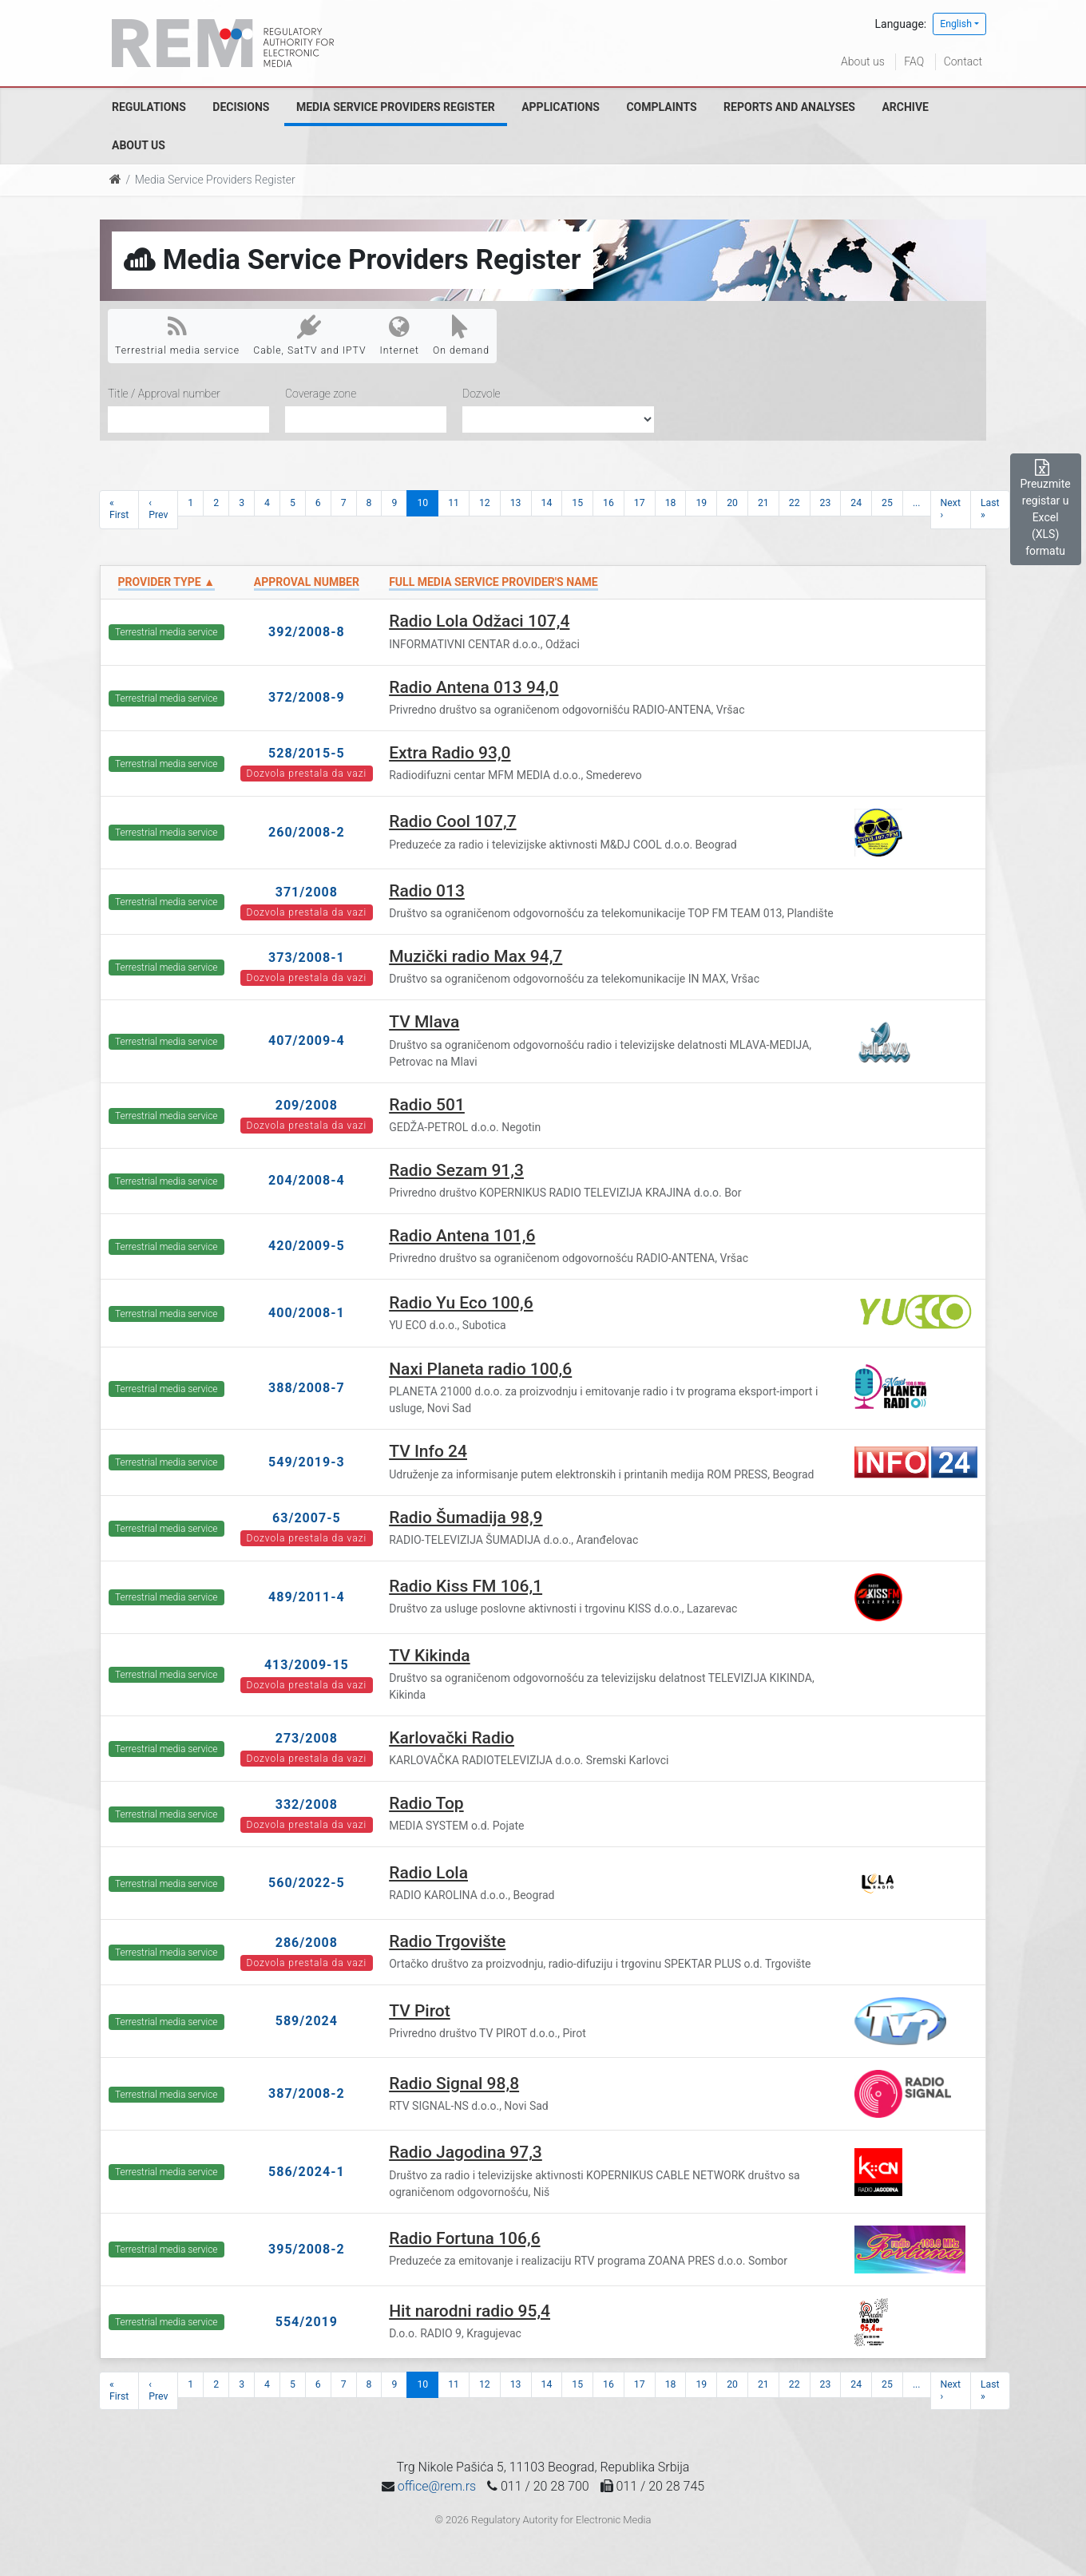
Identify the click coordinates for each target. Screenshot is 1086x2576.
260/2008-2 (306, 832)
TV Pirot (419, 2010)
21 (763, 502)
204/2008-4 (306, 1180)
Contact (963, 61)
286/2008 (306, 1942)
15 (577, 502)
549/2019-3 (306, 1462)
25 (887, 502)
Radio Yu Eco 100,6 (461, 1302)
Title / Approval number (164, 393)
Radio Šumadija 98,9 (465, 1517)
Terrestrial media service (177, 335)
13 (515, 502)
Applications (560, 107)
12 (484, 502)
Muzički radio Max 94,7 (475, 956)
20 (732, 502)
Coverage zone (320, 393)
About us (863, 61)
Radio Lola (428, 1872)
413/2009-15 (306, 1664)
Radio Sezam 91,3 (456, 1170)
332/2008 (306, 1804)
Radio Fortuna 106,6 (464, 2238)
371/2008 (306, 892)
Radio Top (426, 1803)
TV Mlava (424, 1021)
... (917, 502)
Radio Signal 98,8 (454, 2083)
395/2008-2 (306, 2249)
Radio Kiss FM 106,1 (465, 1586)
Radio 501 (427, 1104)
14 (547, 502)
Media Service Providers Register (395, 107)
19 (701, 502)
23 (825, 502)
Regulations (149, 107)
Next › (951, 508)
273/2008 (306, 1738)
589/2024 (306, 2020)
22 (794, 502)
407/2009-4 (306, 1040)
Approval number (306, 582)
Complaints (661, 107)
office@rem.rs (437, 2486)
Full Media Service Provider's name (493, 582)
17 (639, 502)
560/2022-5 (306, 1882)
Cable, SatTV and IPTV (309, 335)
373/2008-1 (306, 957)
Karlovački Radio (451, 1737)
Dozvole (481, 393)
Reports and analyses (789, 107)
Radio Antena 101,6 (462, 1235)
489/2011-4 (306, 1597)
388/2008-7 (306, 1387)
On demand (461, 335)
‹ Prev (158, 508)
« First (119, 508)
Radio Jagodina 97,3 (465, 2152)
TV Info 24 (428, 1451)
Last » (990, 508)
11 (453, 502)
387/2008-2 (306, 2093)
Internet (399, 335)
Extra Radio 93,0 (449, 752)
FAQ (914, 61)
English (956, 24)
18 (670, 502)
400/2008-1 (306, 1312)
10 (422, 502)
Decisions (240, 107)
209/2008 (306, 1105)
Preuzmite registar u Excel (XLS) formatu (1046, 508)
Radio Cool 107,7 (452, 821)
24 (856, 502)
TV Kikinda (429, 1655)
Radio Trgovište (447, 1941)
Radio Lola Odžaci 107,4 (479, 621)
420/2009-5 (306, 1245)
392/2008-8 (306, 631)
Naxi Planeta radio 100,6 (480, 1369)
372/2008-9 (306, 697)
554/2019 (306, 2321)
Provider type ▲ (166, 582)
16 (608, 502)
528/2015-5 (306, 753)
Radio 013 (427, 890)
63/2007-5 (306, 1517)
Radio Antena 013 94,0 (473, 687)
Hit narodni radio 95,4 (469, 2311)
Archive (905, 107)
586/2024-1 (306, 2171)
